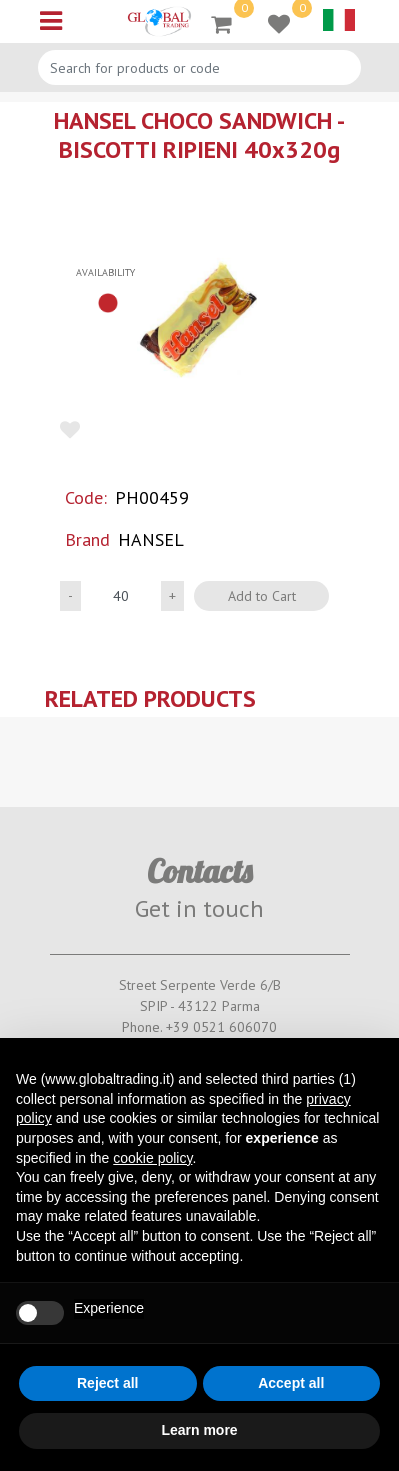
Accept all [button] (291, 1383)
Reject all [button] (107, 1383)
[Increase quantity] (172, 596)
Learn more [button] (199, 1430)
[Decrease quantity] (70, 596)
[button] (199, 321)
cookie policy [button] (152, 1158)
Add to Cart (262, 596)
